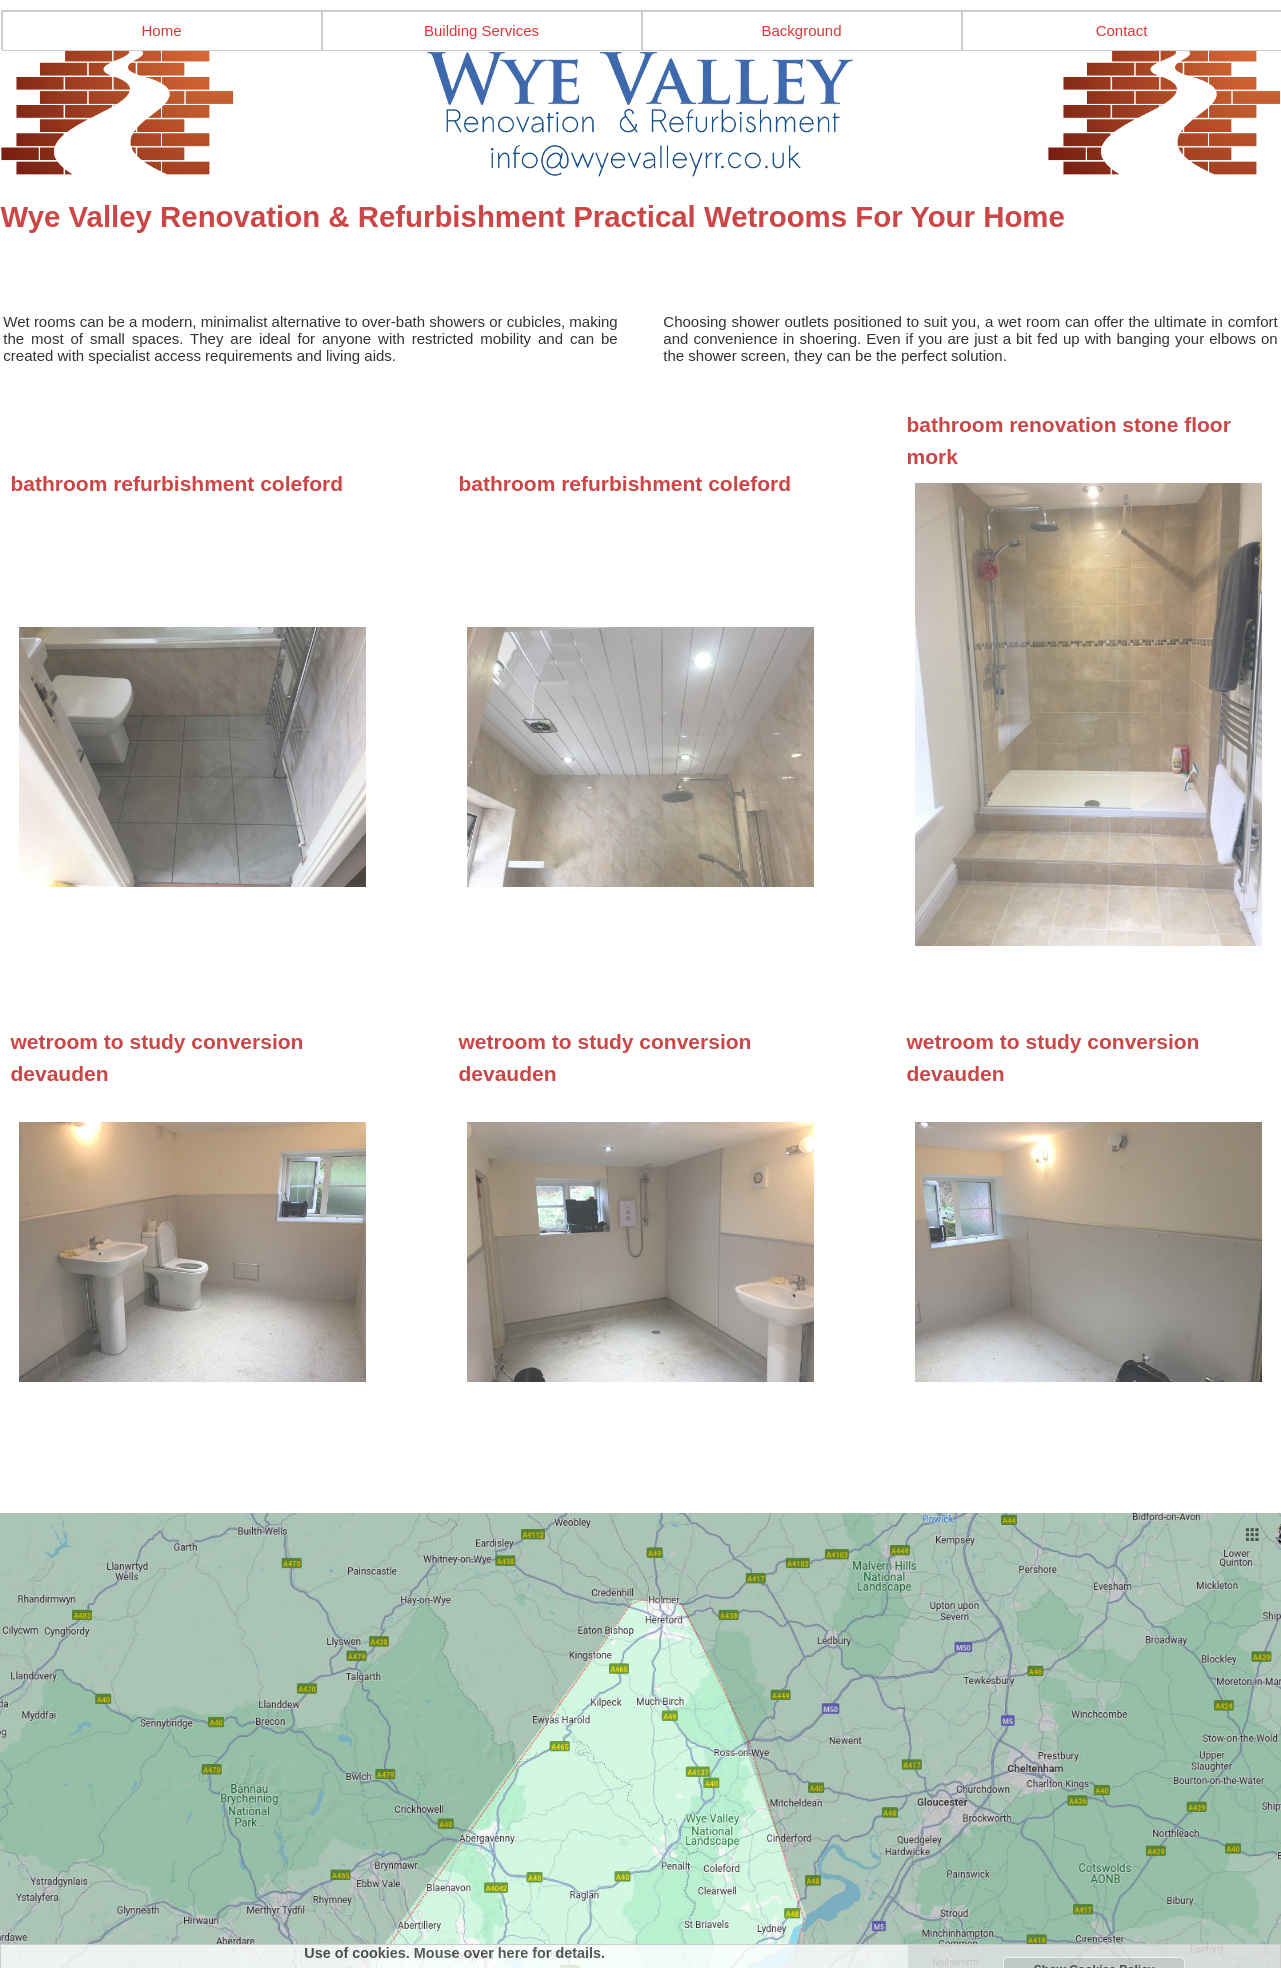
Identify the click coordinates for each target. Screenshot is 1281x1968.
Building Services (481, 30)
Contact (1122, 30)
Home (161, 30)
